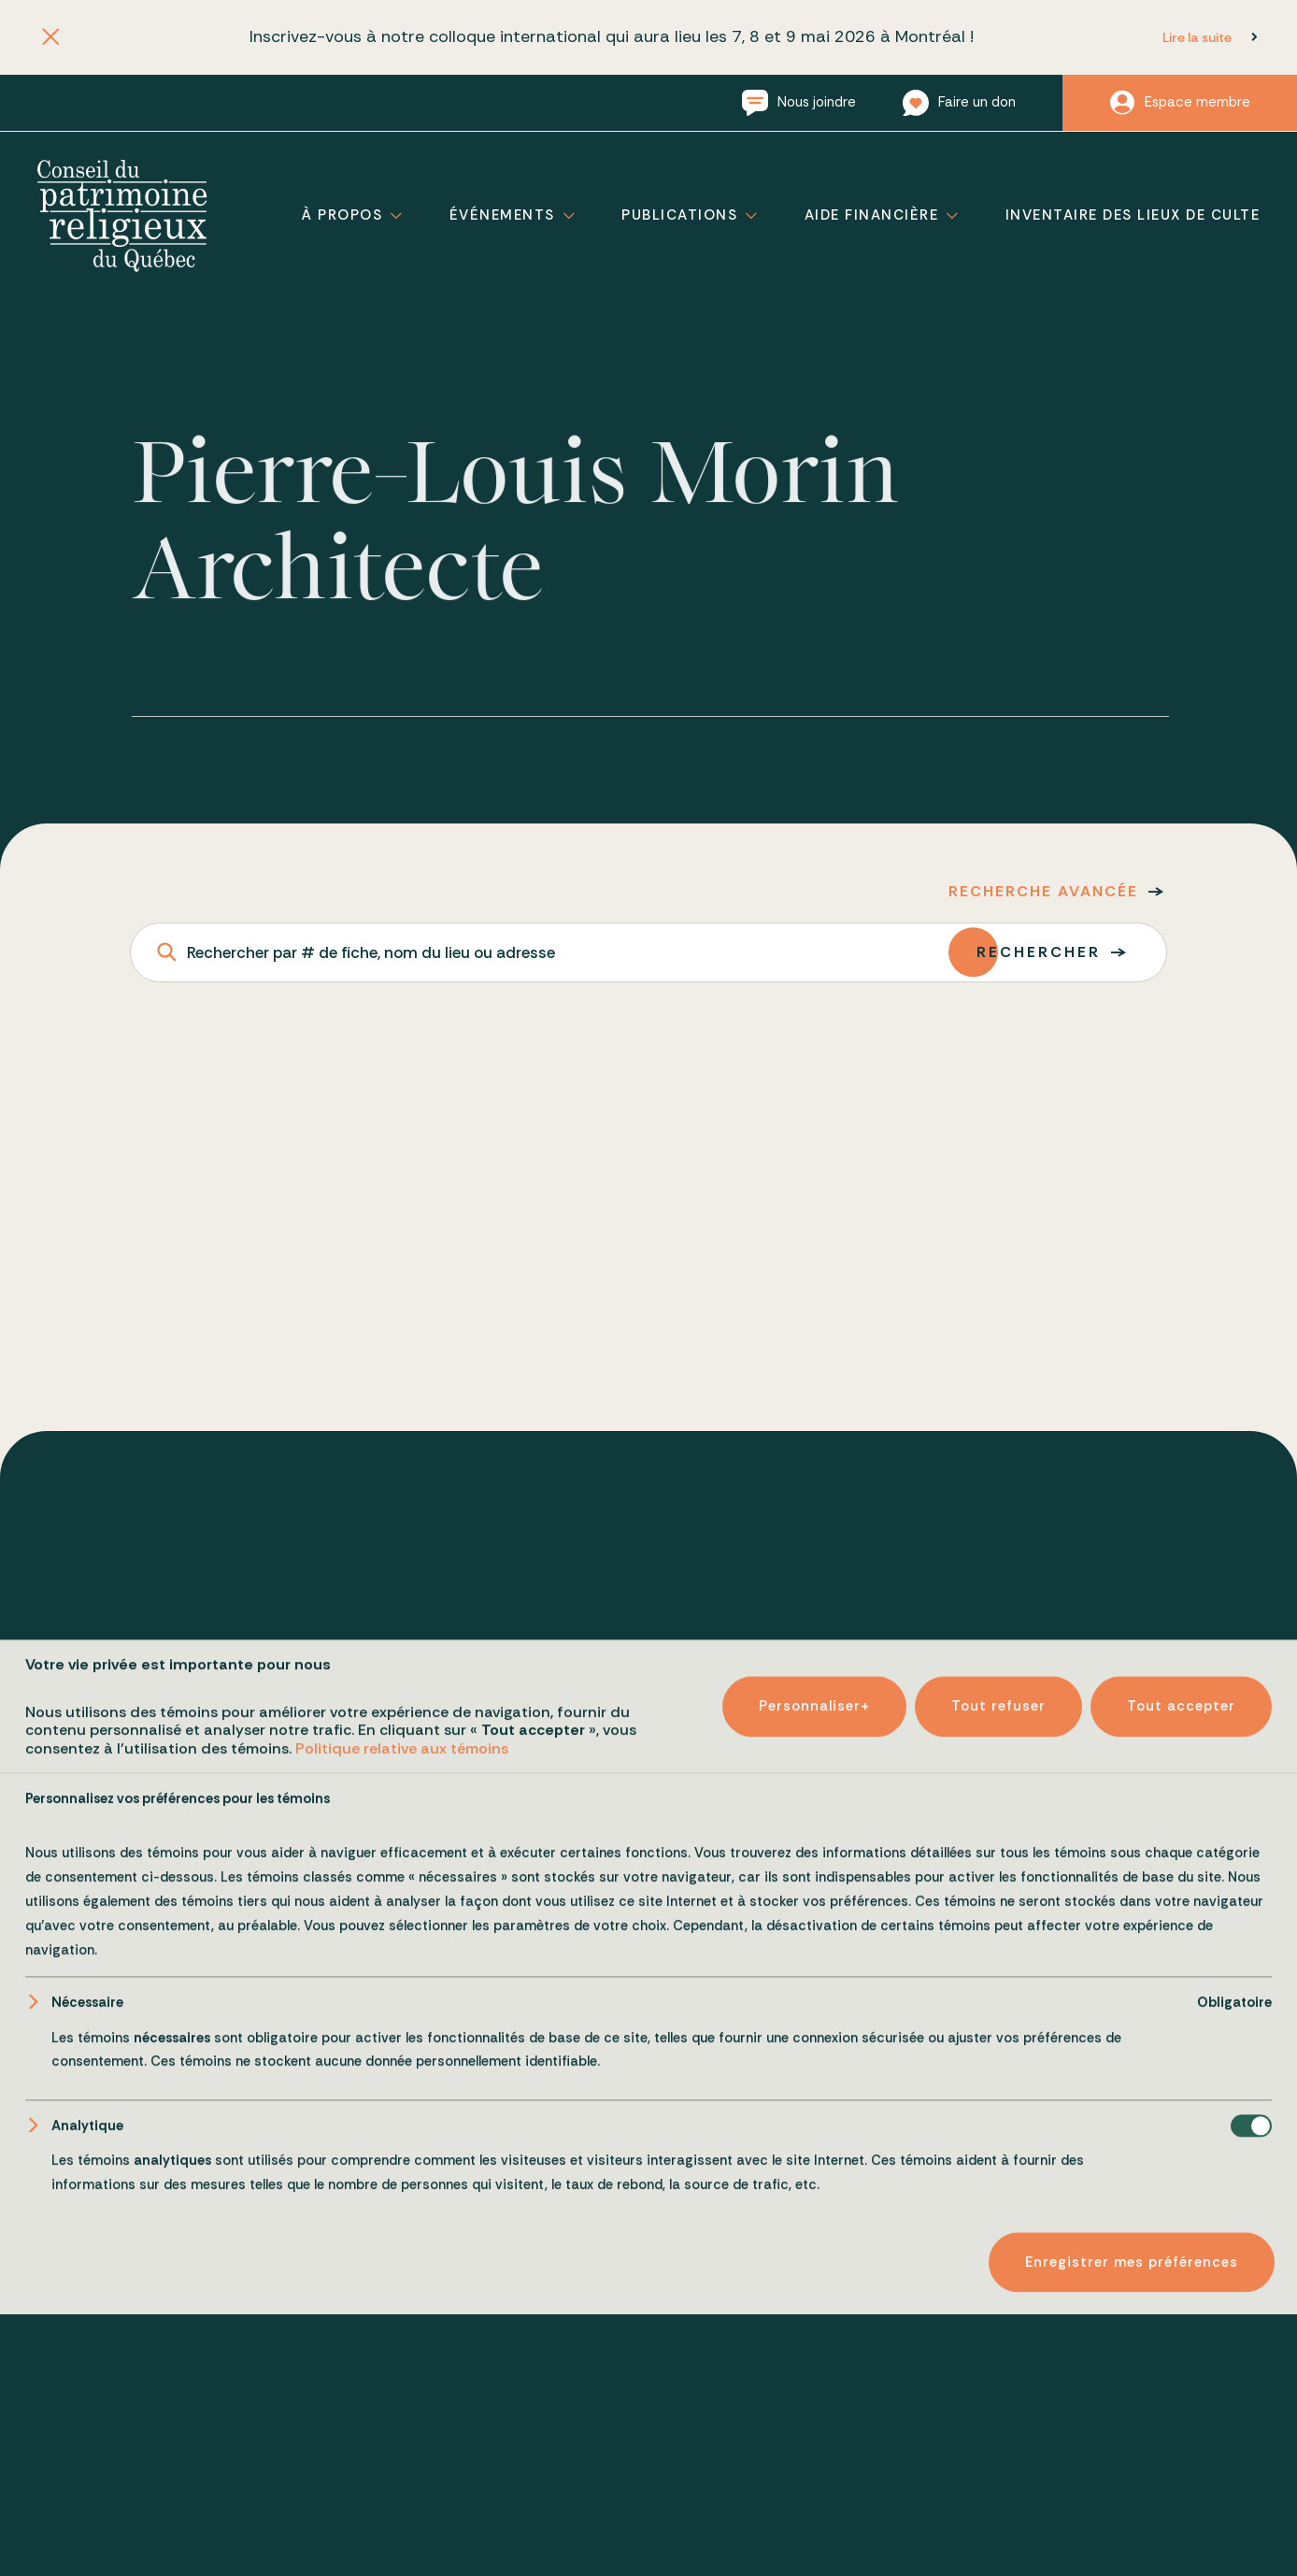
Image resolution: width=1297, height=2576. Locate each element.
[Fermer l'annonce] (50, 37)
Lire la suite (1197, 37)
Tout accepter (1181, 2497)
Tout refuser (998, 2497)
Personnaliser (814, 2497)
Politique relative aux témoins (401, 2539)
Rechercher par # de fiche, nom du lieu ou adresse (371, 952)
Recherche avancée (1043, 891)
